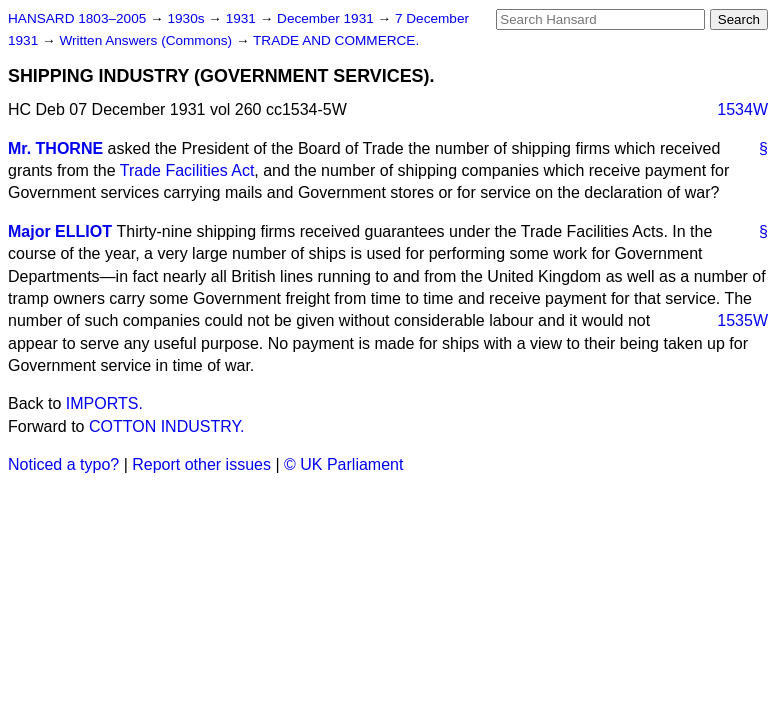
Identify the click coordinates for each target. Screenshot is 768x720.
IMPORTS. (104, 403)
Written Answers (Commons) (147, 40)
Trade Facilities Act (187, 170)
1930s (187, 18)
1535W (742, 320)
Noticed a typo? (63, 464)
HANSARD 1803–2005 (77, 18)
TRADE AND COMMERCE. (336, 40)
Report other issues (201, 464)
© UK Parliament (343, 464)
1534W (742, 109)
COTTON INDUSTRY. (167, 426)
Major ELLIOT (60, 231)
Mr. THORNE (55, 148)
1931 (243, 18)
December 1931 (327, 18)
